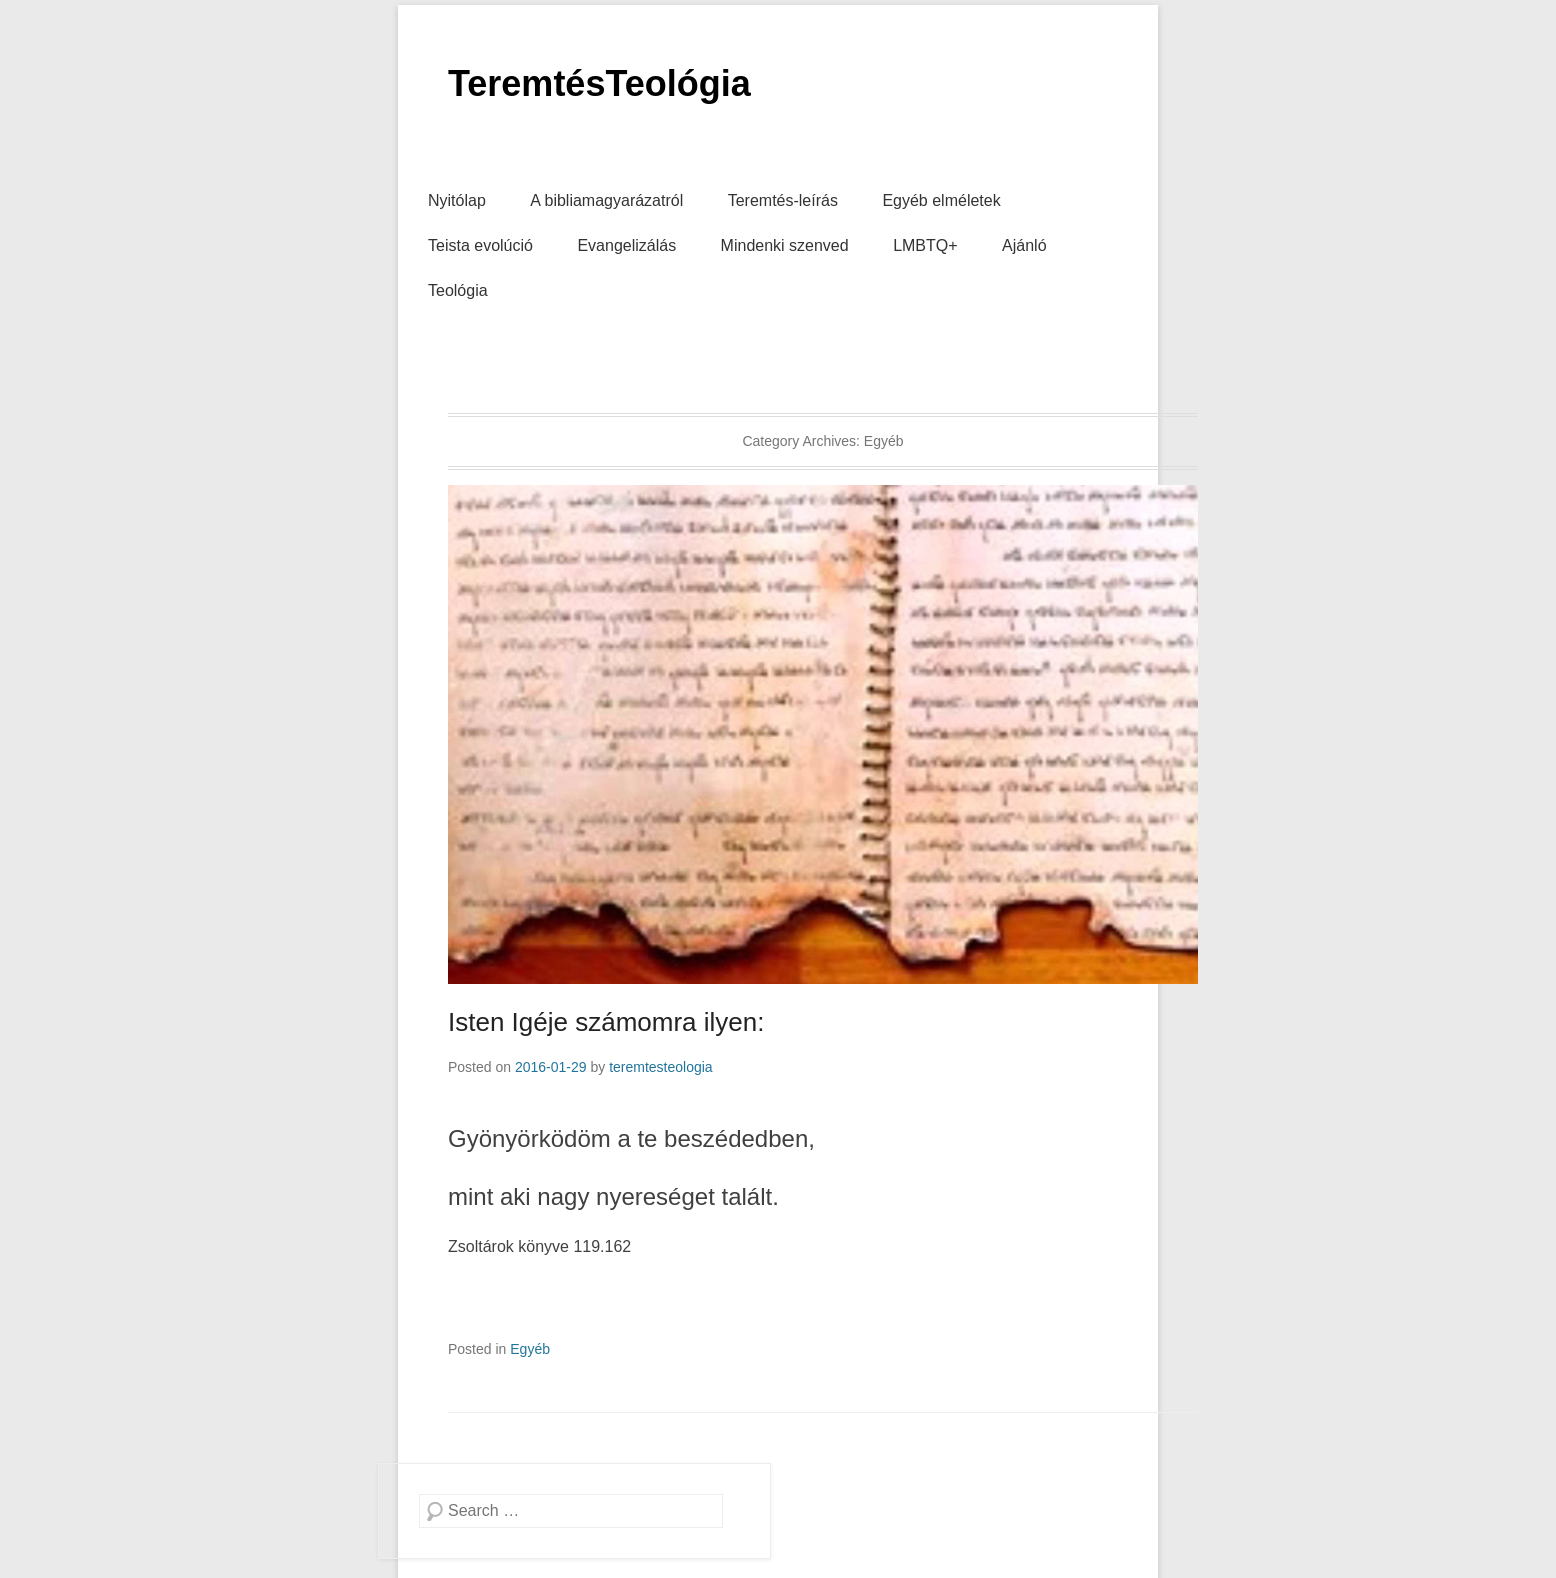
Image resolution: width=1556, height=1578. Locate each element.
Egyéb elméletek (941, 200)
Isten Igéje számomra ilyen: (606, 1022)
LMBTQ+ (925, 245)
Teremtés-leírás (783, 200)
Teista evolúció (480, 245)
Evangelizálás (626, 245)
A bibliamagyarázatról (606, 200)
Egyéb (530, 1349)
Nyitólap (457, 200)
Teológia (458, 290)
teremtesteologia (661, 1067)
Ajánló (1024, 245)
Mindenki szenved (785, 245)
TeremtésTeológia (599, 83)
